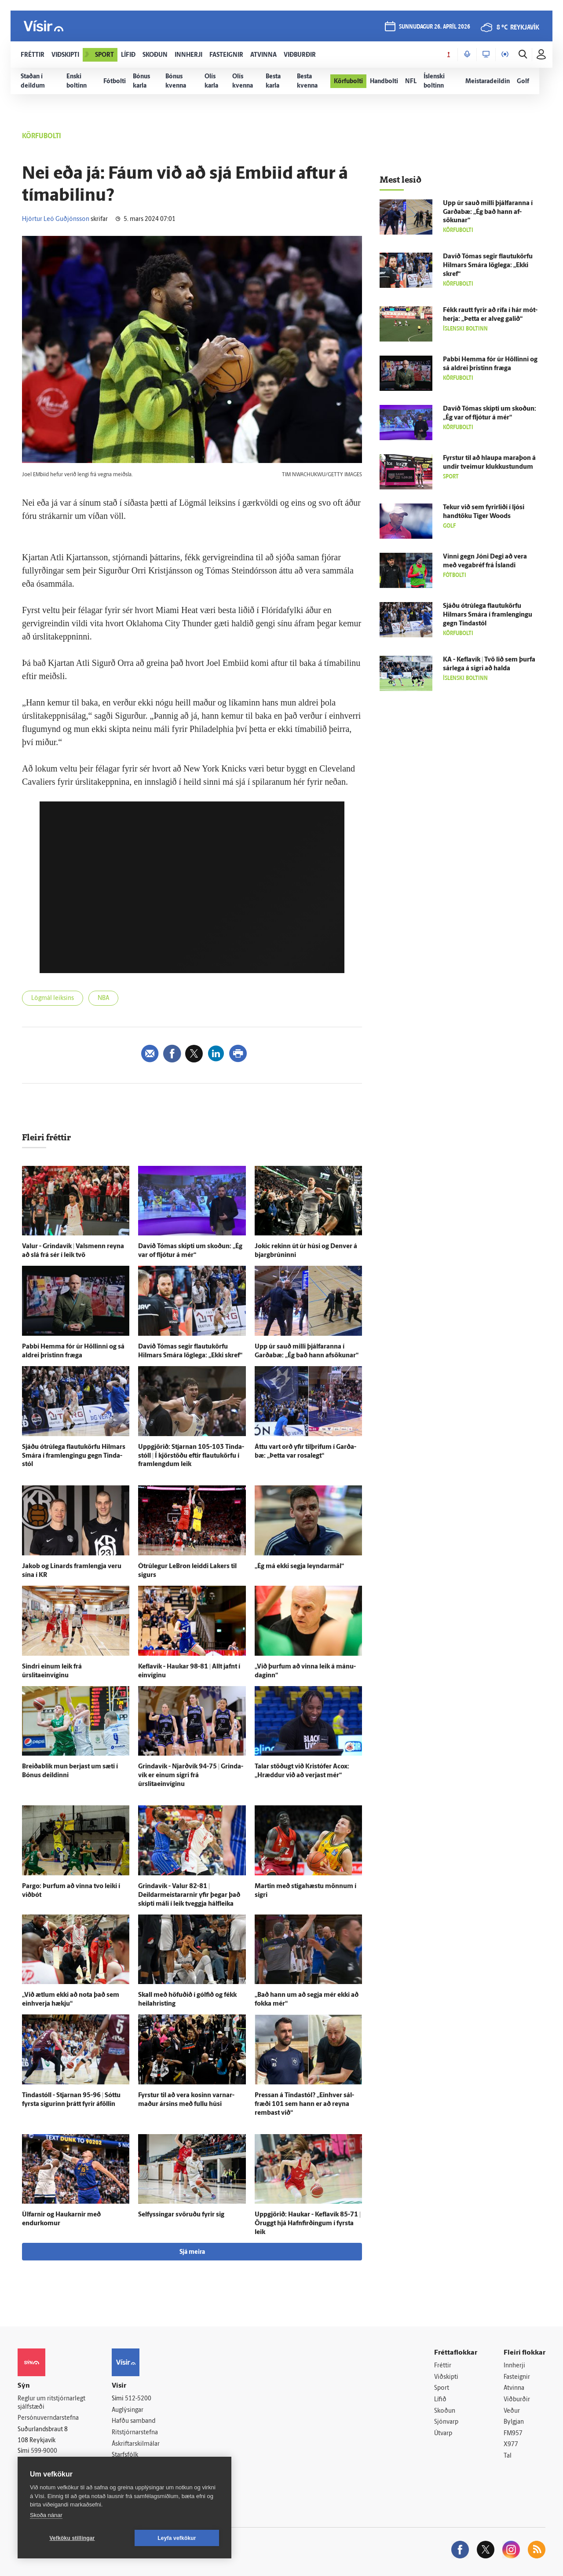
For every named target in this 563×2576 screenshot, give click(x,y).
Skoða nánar (46, 2515)
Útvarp (443, 2433)
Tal (508, 2456)
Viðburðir (517, 2399)
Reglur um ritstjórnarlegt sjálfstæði (51, 2403)
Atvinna (514, 2388)
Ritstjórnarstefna (135, 2432)
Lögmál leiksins (52, 998)
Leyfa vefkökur (176, 2538)
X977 (511, 2444)
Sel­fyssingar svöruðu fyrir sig (181, 2215)
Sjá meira (192, 2252)
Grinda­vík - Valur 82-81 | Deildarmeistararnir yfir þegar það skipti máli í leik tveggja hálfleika (189, 1895)
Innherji (514, 2366)
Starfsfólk (125, 2455)
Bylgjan (514, 2422)
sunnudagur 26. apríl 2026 (434, 27)
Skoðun (444, 2411)
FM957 (513, 2433)
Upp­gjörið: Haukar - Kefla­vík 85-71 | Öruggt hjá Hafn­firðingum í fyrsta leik (308, 2224)
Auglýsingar (127, 2410)
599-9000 (44, 2451)
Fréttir (442, 2366)
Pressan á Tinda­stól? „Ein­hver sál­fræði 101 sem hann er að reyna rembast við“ (304, 2104)
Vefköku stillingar (72, 2538)
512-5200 (138, 2399)
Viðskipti (446, 2377)
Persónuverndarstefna (48, 2418)
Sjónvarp (446, 2422)
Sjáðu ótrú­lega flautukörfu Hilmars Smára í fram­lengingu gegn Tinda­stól (73, 1456)
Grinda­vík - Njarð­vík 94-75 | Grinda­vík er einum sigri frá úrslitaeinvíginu (190, 1776)
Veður (512, 2411)
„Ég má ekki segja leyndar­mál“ (299, 1566)
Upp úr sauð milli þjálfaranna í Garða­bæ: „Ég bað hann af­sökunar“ (488, 212)
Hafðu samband (133, 2421)
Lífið (440, 2399)
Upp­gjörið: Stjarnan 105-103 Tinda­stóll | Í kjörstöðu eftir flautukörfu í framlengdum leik (191, 1456)
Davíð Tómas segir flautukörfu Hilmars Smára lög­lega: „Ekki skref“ (488, 266)
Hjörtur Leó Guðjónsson (55, 219)
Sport (441, 2388)
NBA (103, 998)
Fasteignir (517, 2377)
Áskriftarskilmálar (136, 2444)
